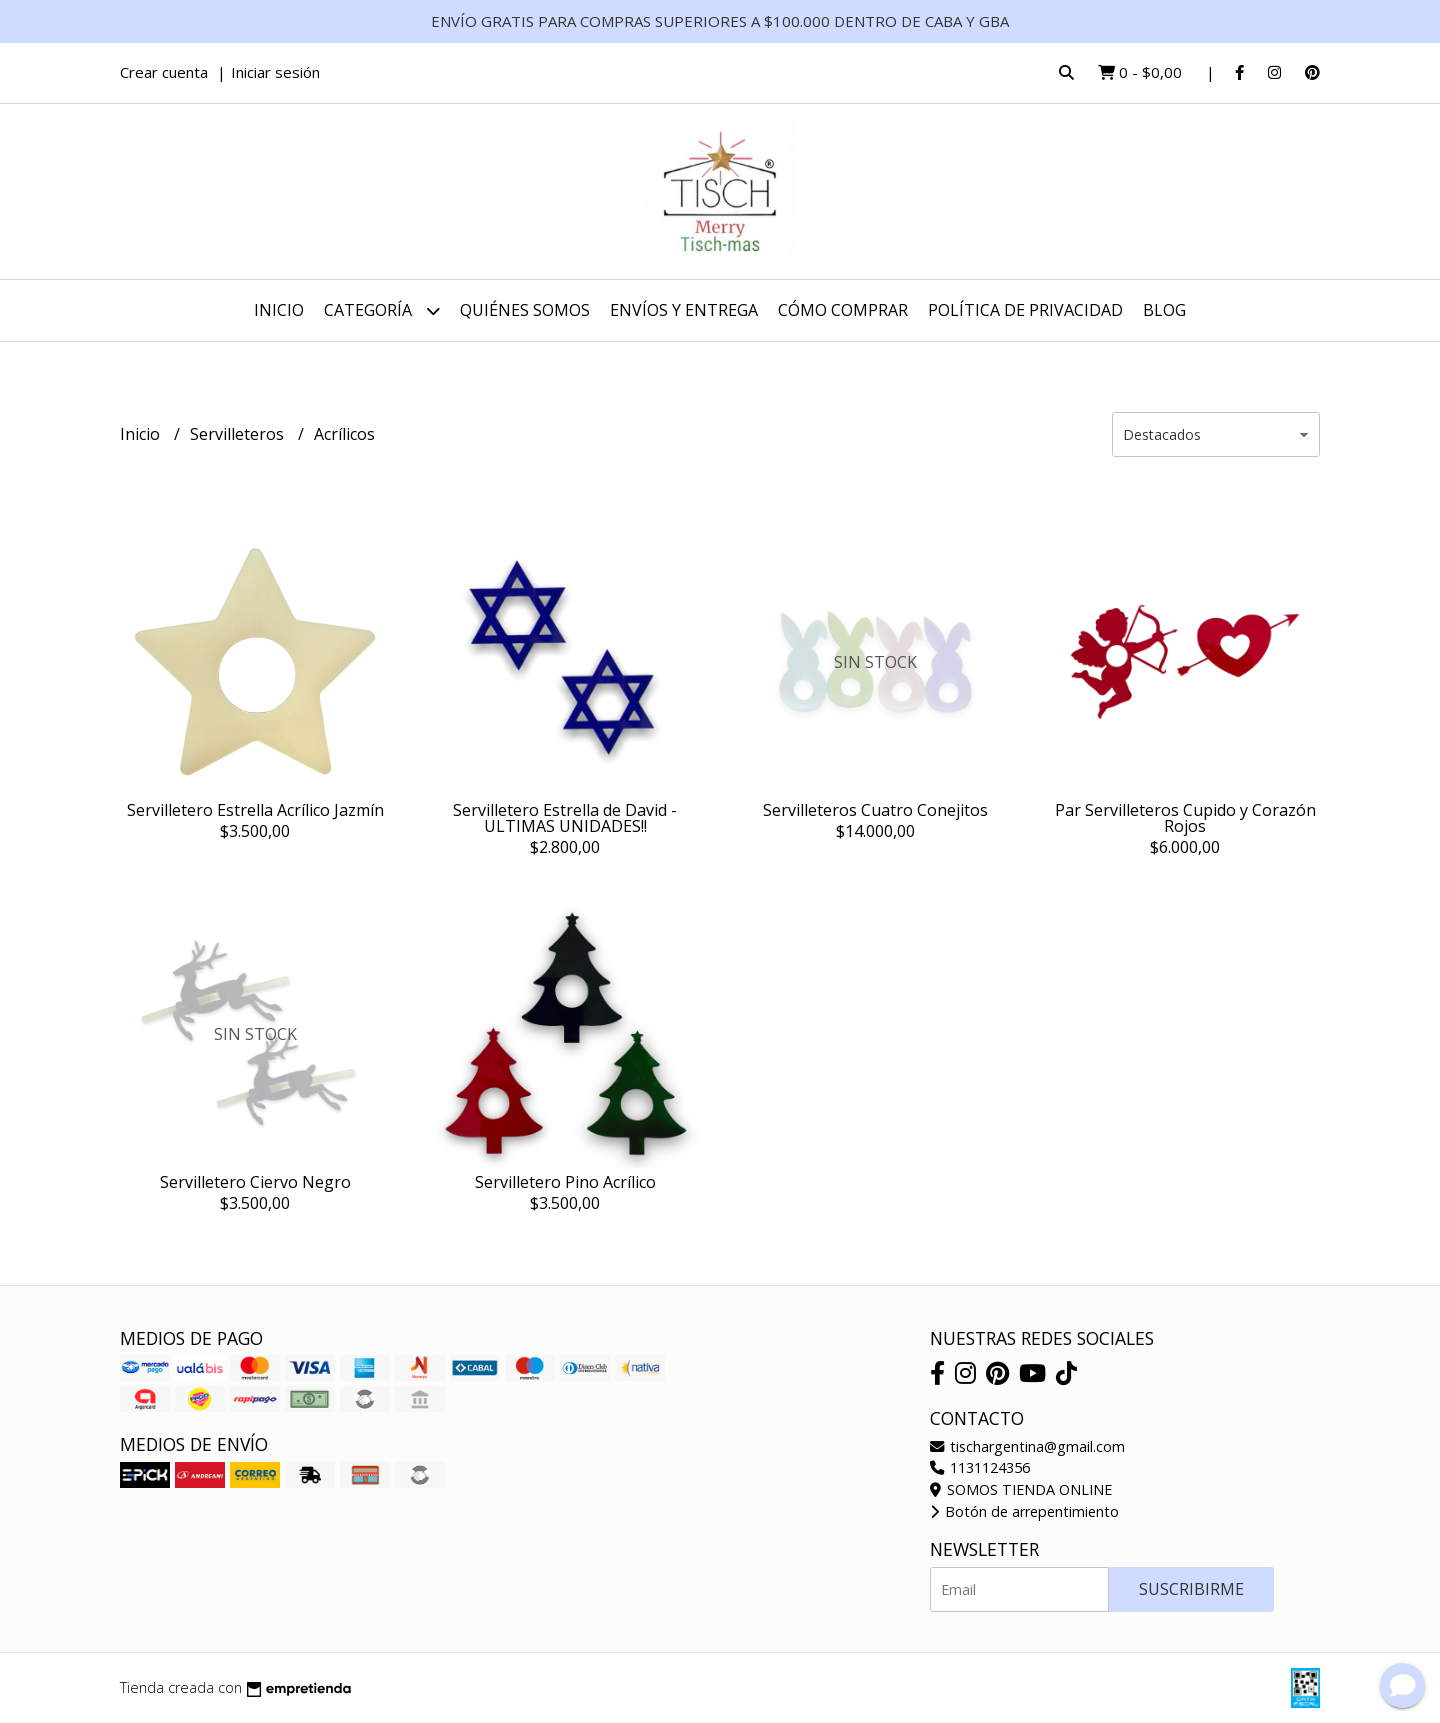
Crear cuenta (164, 72)
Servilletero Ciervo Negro (255, 1182)
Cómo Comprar (843, 310)
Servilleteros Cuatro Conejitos (875, 810)
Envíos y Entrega (684, 310)
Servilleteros (239, 434)
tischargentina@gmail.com (1027, 1446)
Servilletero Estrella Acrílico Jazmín (255, 810)
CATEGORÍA (382, 310)
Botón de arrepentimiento (1024, 1511)
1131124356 (980, 1467)
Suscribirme (1191, 1589)
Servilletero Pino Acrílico (565, 1182)
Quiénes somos (525, 310)
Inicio (279, 310)
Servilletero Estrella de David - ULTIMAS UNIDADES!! (565, 818)
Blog (1164, 310)
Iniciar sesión (275, 72)
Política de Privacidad (1025, 310)
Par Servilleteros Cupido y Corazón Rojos (1185, 818)
